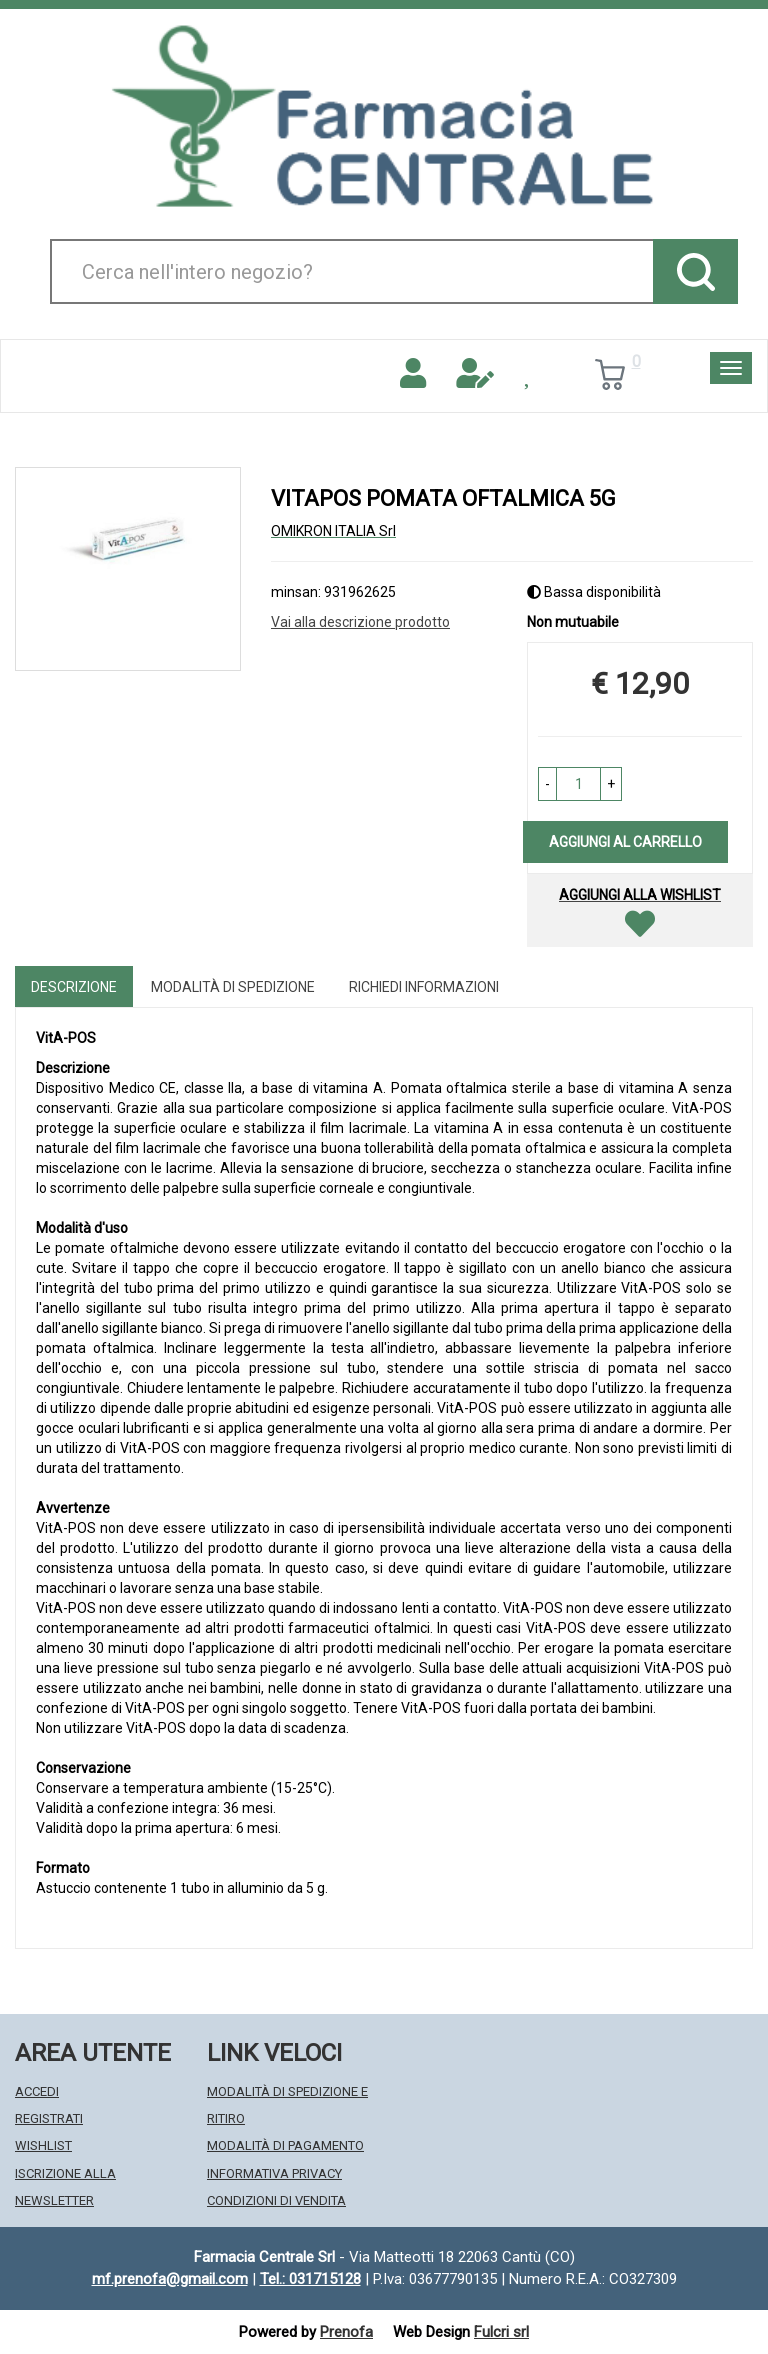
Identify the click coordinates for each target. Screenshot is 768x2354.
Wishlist (43, 2145)
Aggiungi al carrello (625, 842)
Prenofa (346, 2332)
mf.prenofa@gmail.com (170, 2279)
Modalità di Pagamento (285, 2145)
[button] (547, 784)
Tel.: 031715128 (310, 2279)
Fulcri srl (501, 2332)
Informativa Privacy (274, 2173)
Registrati (49, 2118)
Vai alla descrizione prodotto (360, 622)
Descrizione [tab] (74, 987)
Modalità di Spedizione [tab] (233, 987)
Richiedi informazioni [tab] (424, 987)
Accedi (37, 2091)
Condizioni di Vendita (276, 2200)
